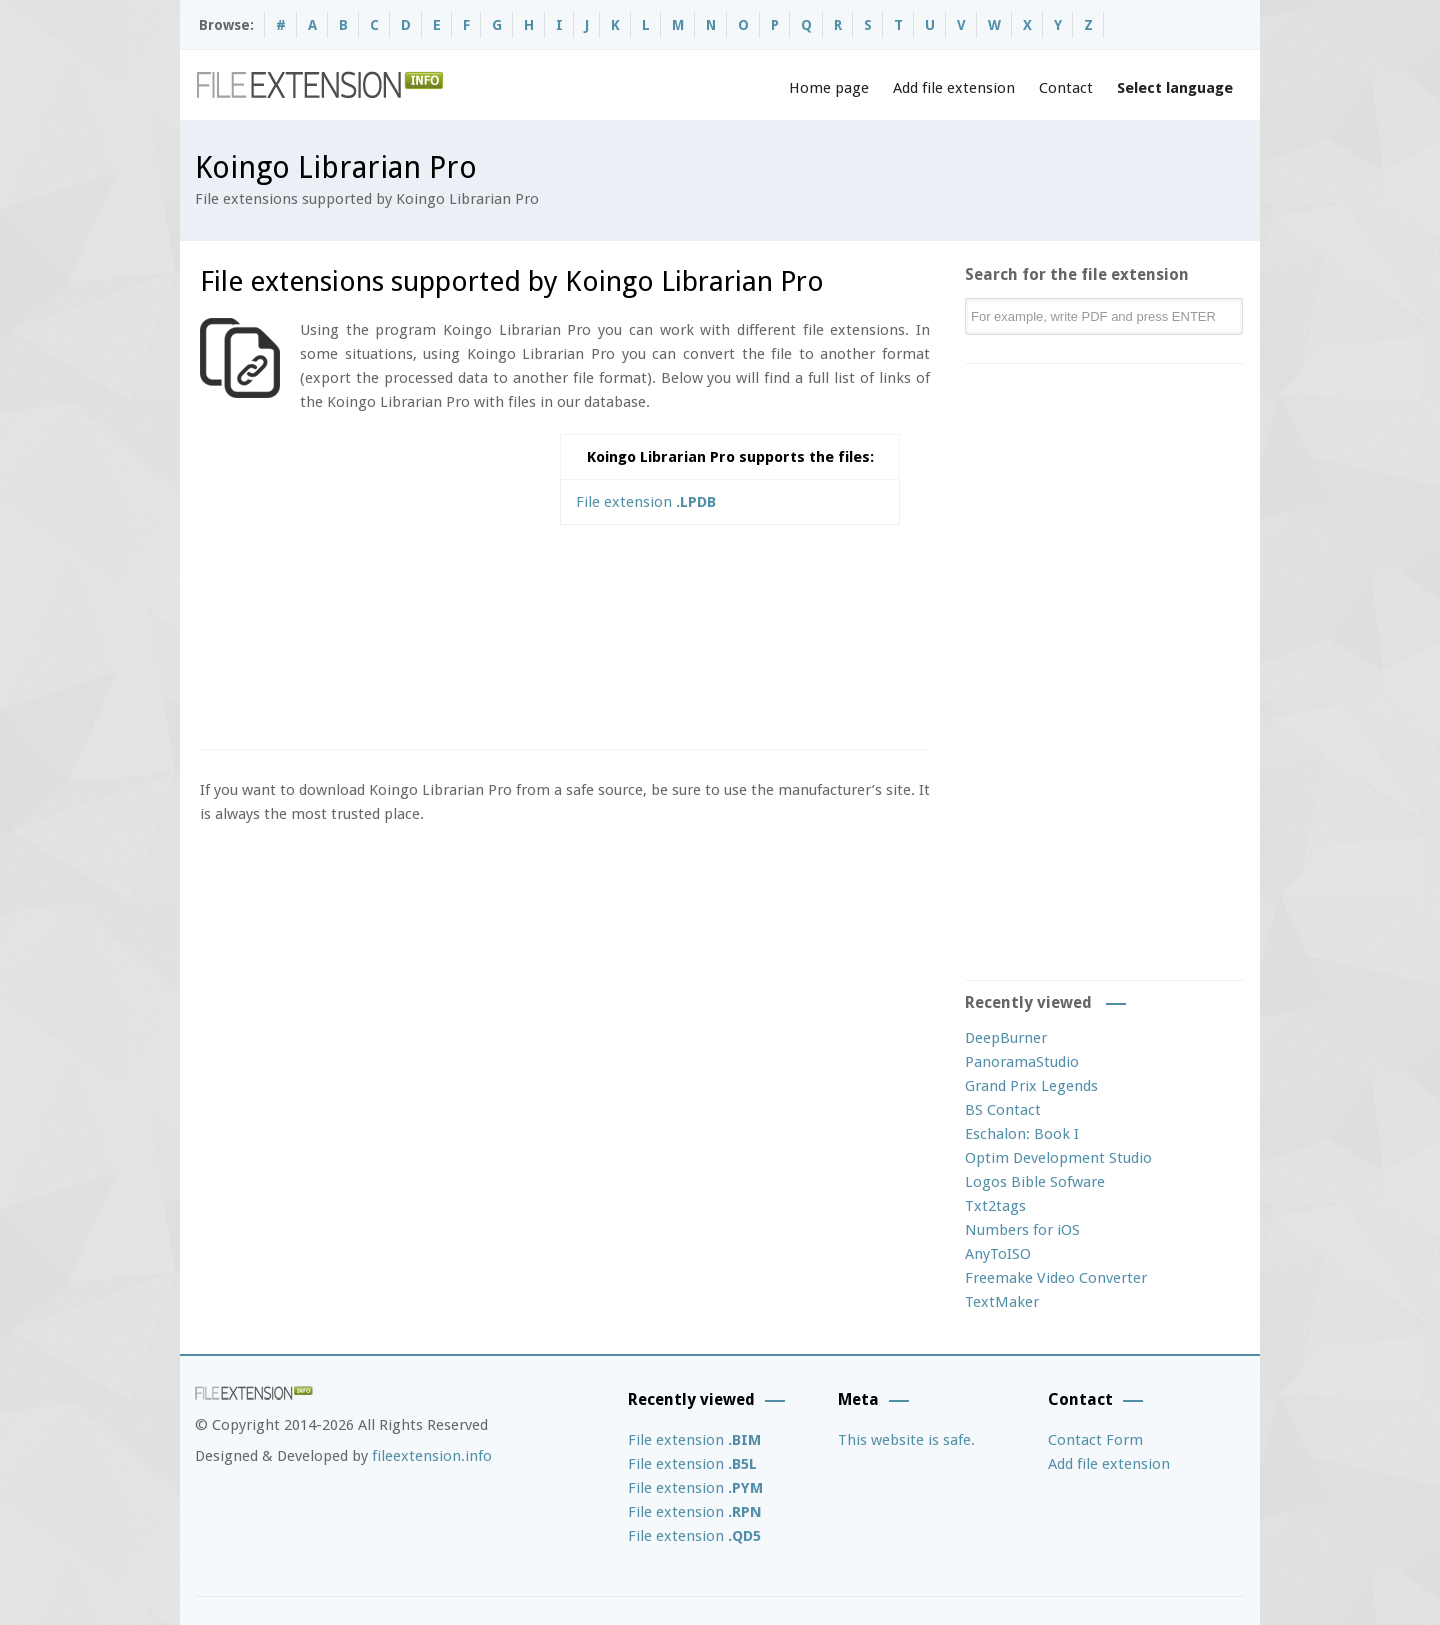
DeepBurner (1006, 1038)
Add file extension (954, 88)
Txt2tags (995, 1206)
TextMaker (1002, 1302)
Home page (829, 88)
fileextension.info (432, 1456)
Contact (1066, 88)
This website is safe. (906, 1440)
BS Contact (1003, 1110)
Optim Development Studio (1058, 1158)
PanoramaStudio (1022, 1062)
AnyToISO (998, 1254)
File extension (646, 502)
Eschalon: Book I (1022, 1134)
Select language (1175, 88)
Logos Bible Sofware (1035, 1182)
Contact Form (1095, 1440)
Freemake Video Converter (1056, 1278)
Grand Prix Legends (1031, 1086)
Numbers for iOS (1022, 1230)
